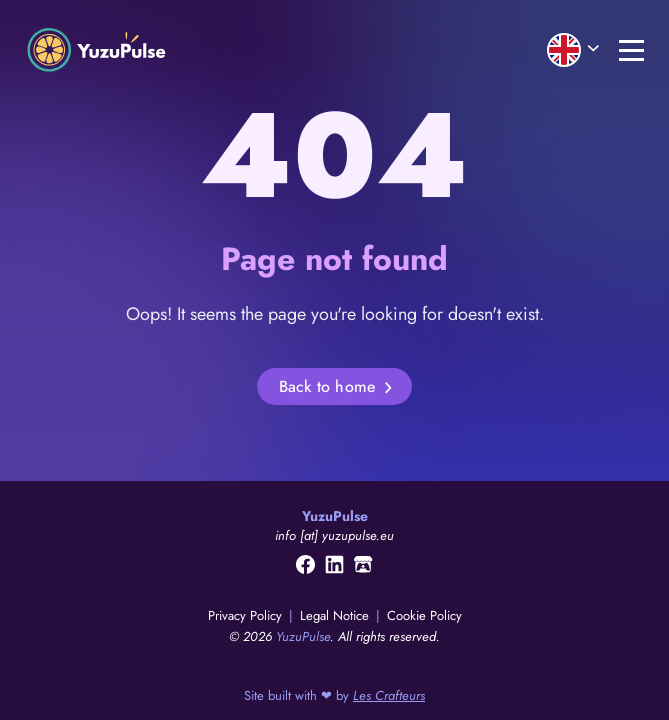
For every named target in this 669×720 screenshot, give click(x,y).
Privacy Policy (247, 615)
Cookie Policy (424, 615)
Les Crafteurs (389, 695)
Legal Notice (336, 615)
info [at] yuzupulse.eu (334, 535)
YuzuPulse (303, 636)
